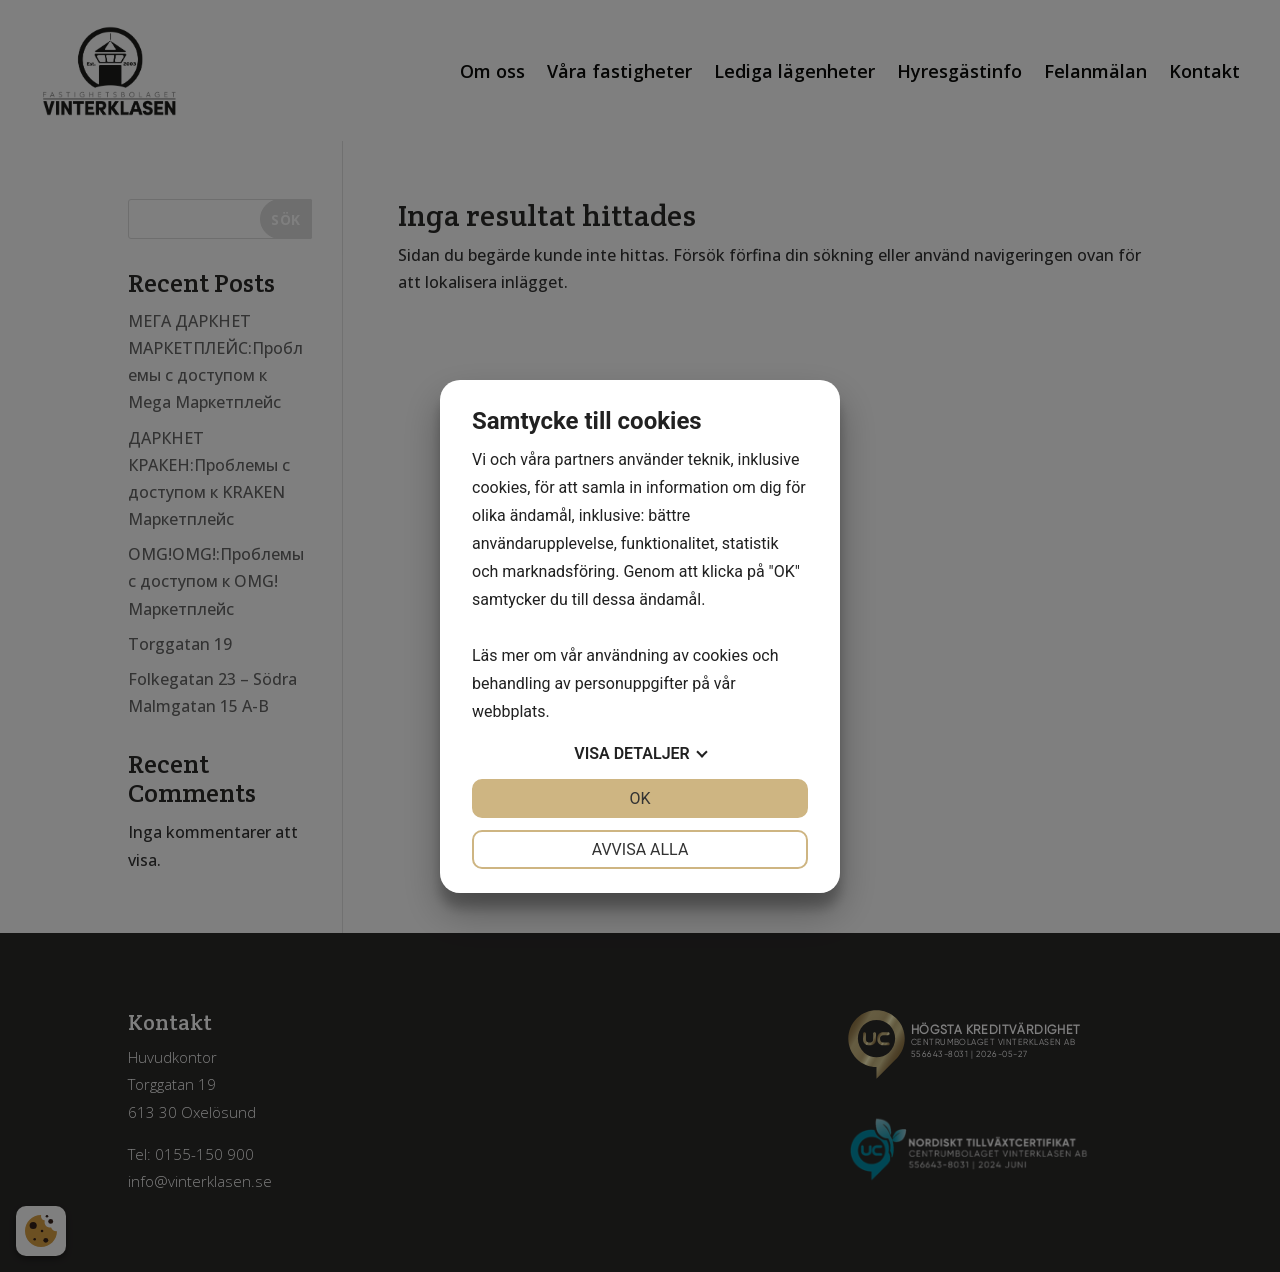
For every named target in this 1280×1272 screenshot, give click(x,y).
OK (639, 798)
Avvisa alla (640, 849)
